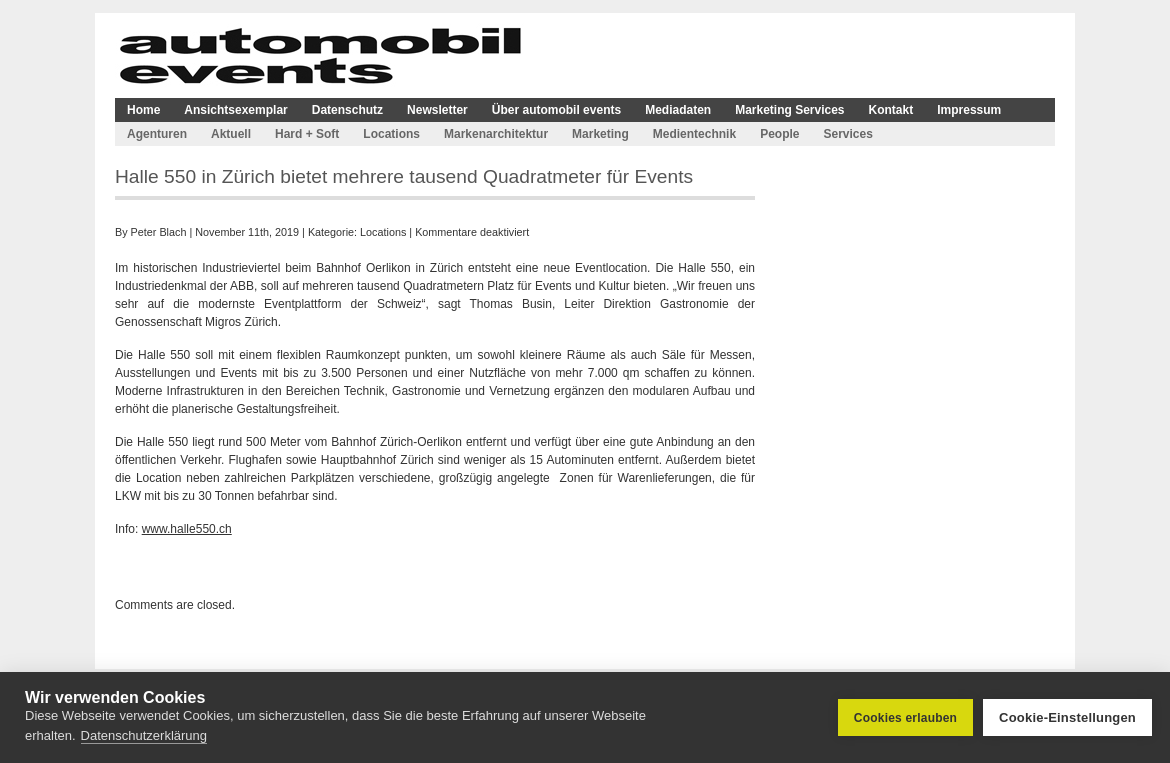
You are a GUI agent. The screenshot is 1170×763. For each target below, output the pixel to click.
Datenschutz (347, 110)
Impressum (969, 110)
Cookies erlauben (905, 718)
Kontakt (891, 110)
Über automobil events (556, 110)
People (779, 134)
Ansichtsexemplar (235, 110)
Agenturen (157, 134)
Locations (391, 134)
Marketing (600, 134)
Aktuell (231, 134)
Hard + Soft (307, 134)
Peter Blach (159, 232)
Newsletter (437, 110)
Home (143, 110)
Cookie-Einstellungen (1067, 717)
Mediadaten (678, 110)
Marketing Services (789, 110)
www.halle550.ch (187, 529)
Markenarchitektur (496, 134)
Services (847, 134)
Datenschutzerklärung (144, 735)
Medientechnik (694, 134)
